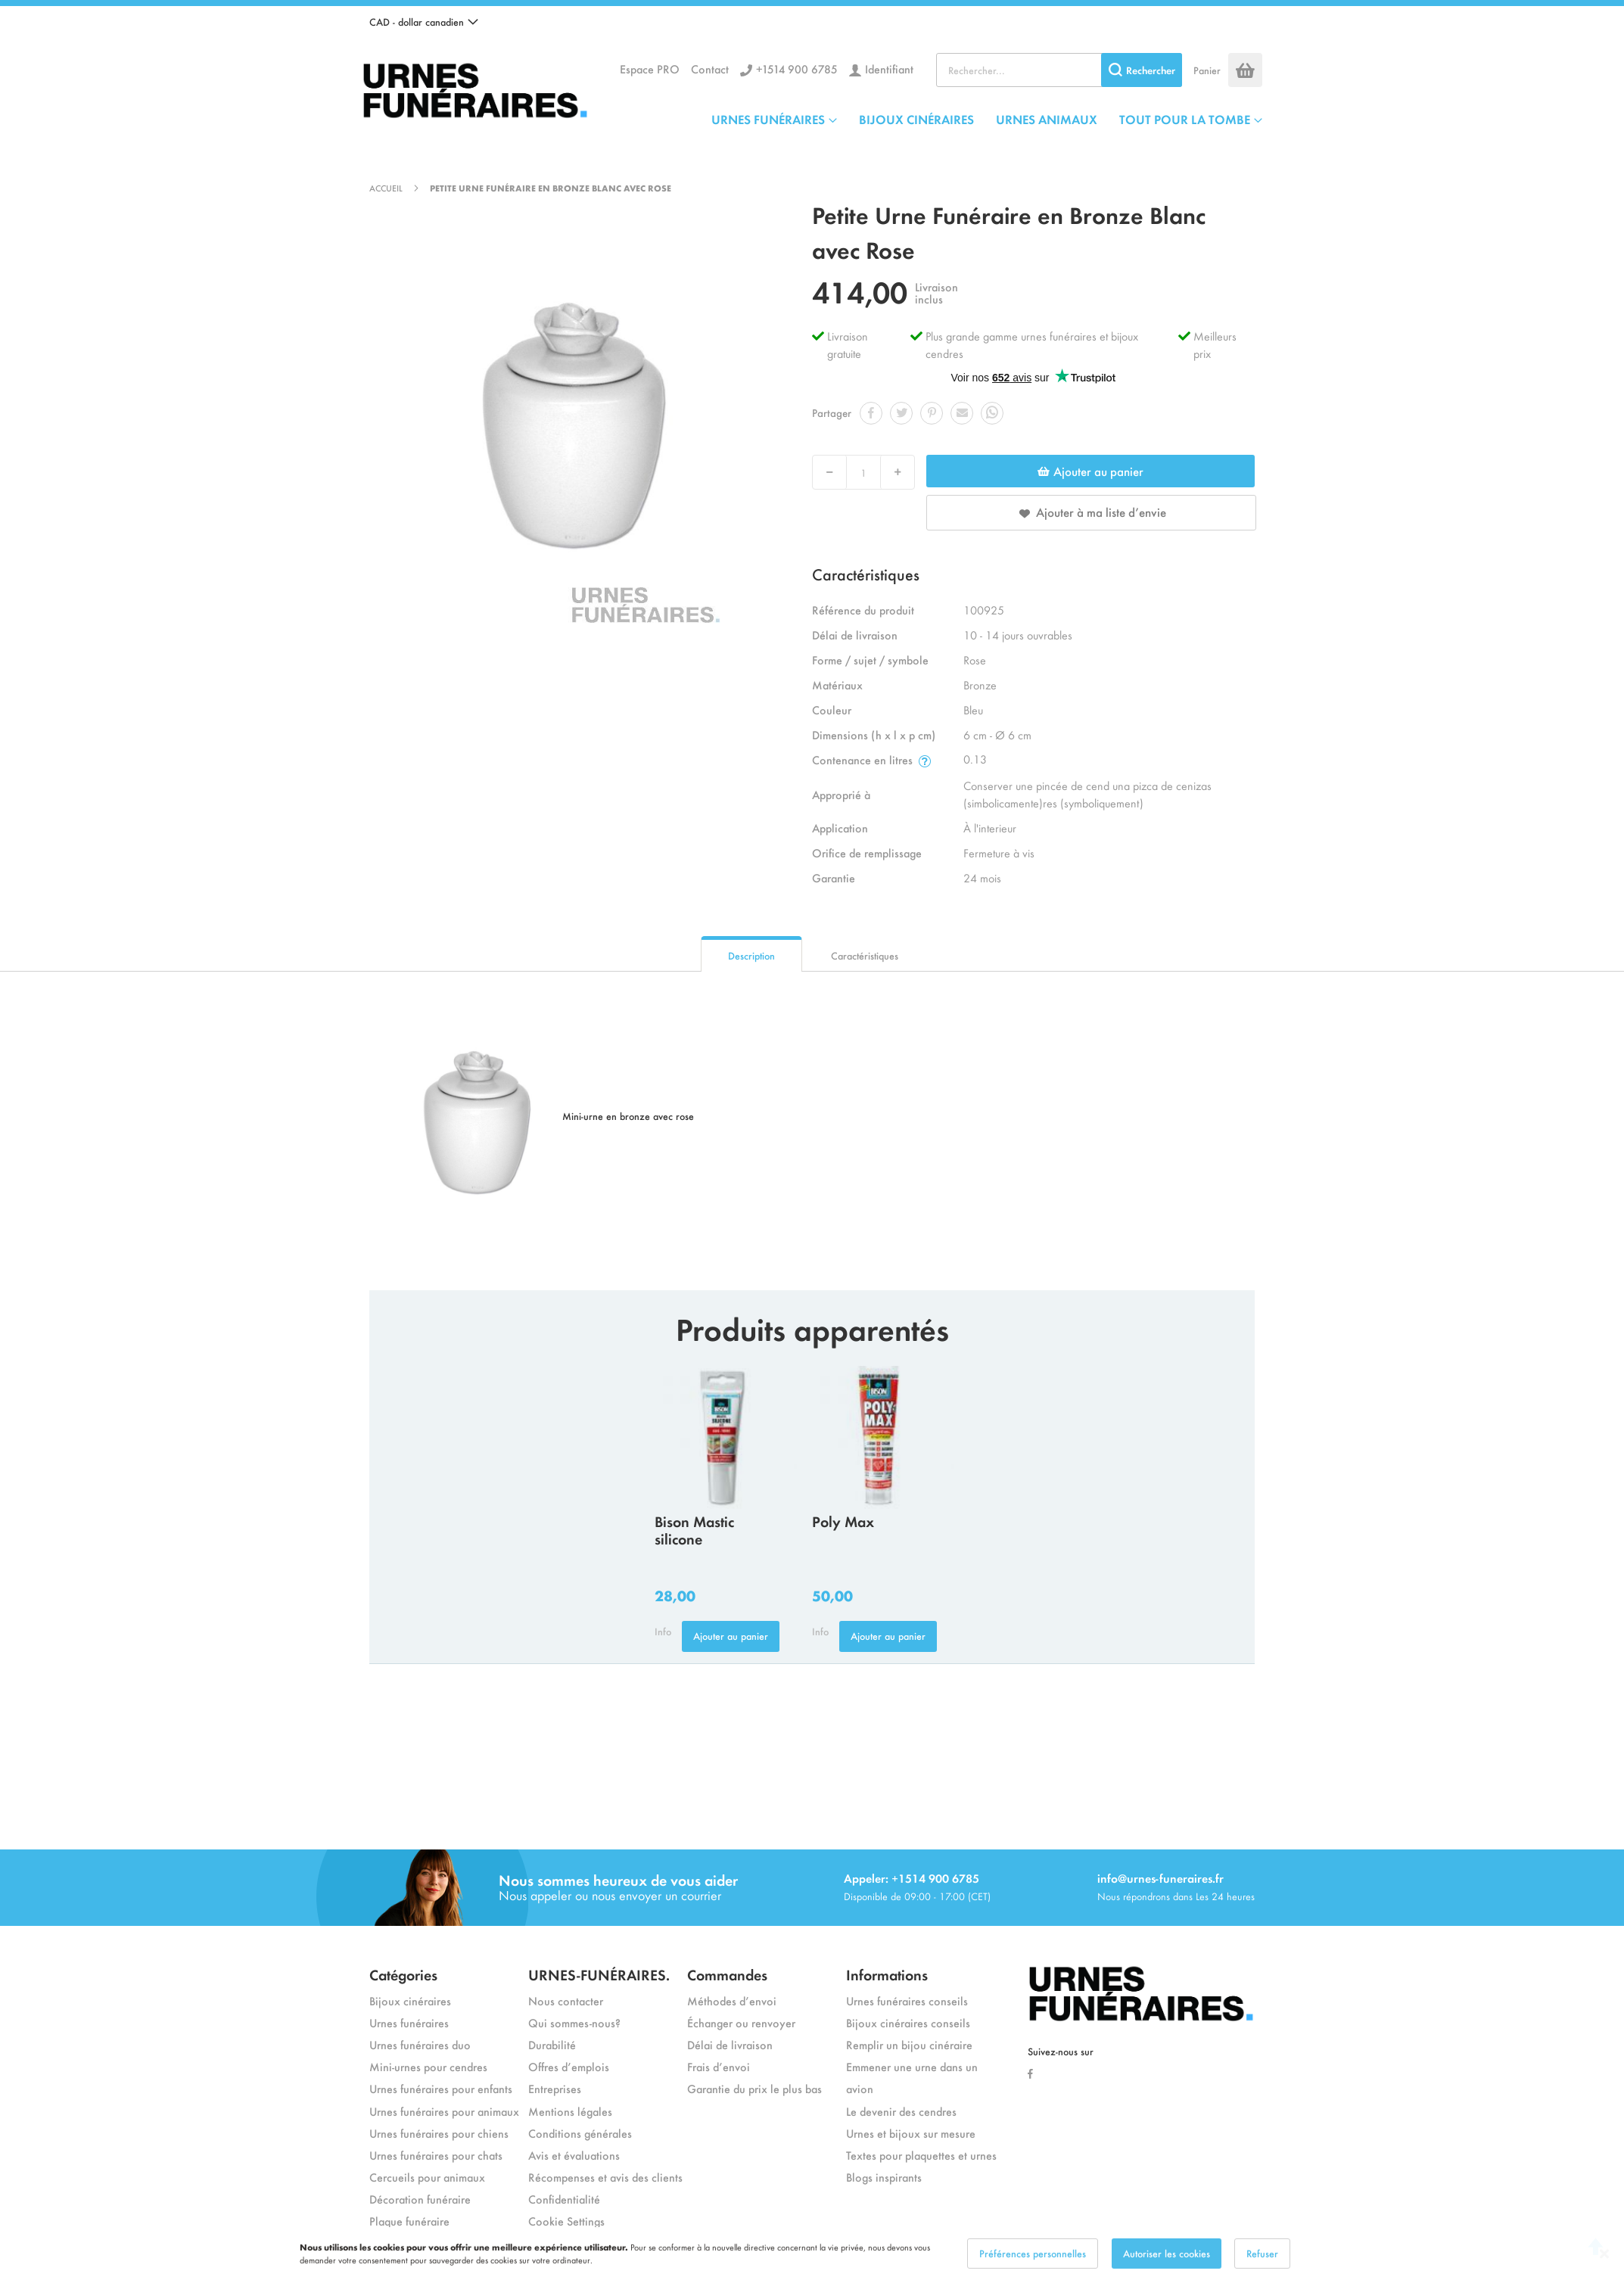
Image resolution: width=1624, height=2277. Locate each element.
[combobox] (1059, 70)
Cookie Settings (566, 2221)
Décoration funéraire (420, 2199)
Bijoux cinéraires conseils (908, 2022)
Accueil (386, 188)
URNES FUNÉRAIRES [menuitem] (768, 118)
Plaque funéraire (409, 2221)
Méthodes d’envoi (731, 2000)
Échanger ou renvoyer (741, 2022)
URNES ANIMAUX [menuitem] (1046, 118)
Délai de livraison (730, 2044)
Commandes (727, 1974)
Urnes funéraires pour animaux (444, 2111)
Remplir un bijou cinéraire (909, 2044)
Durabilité (552, 2044)
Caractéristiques (864, 955)
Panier (1207, 70)
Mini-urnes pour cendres (428, 2066)
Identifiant (889, 68)
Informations (887, 1974)
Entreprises (554, 2088)
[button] (423, 22)
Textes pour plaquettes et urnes (921, 2155)
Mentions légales (570, 2111)
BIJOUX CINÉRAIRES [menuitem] (916, 118)
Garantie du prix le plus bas (754, 2088)
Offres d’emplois (568, 2066)
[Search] (1141, 70)
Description (751, 955)
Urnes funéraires (409, 2022)
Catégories (403, 1974)
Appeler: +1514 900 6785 (911, 1878)
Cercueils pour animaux (427, 2177)
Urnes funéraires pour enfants (440, 2088)
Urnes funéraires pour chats (435, 2155)
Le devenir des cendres (901, 2111)
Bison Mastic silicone (694, 1529)
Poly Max (843, 1520)
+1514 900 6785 (797, 68)
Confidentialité (564, 2199)
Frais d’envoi (718, 2066)
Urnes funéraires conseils (907, 2000)
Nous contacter (565, 2000)
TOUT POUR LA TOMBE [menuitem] (1184, 118)
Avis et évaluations (574, 2155)
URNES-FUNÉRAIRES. (599, 1974)
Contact (710, 68)
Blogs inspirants (884, 2177)
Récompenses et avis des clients (605, 2177)
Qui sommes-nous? (574, 2022)
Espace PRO (650, 68)
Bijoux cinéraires (410, 2000)
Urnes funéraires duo (420, 2044)
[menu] (986, 119)
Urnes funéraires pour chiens (439, 2133)
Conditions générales (580, 2133)
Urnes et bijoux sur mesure (910, 2133)
